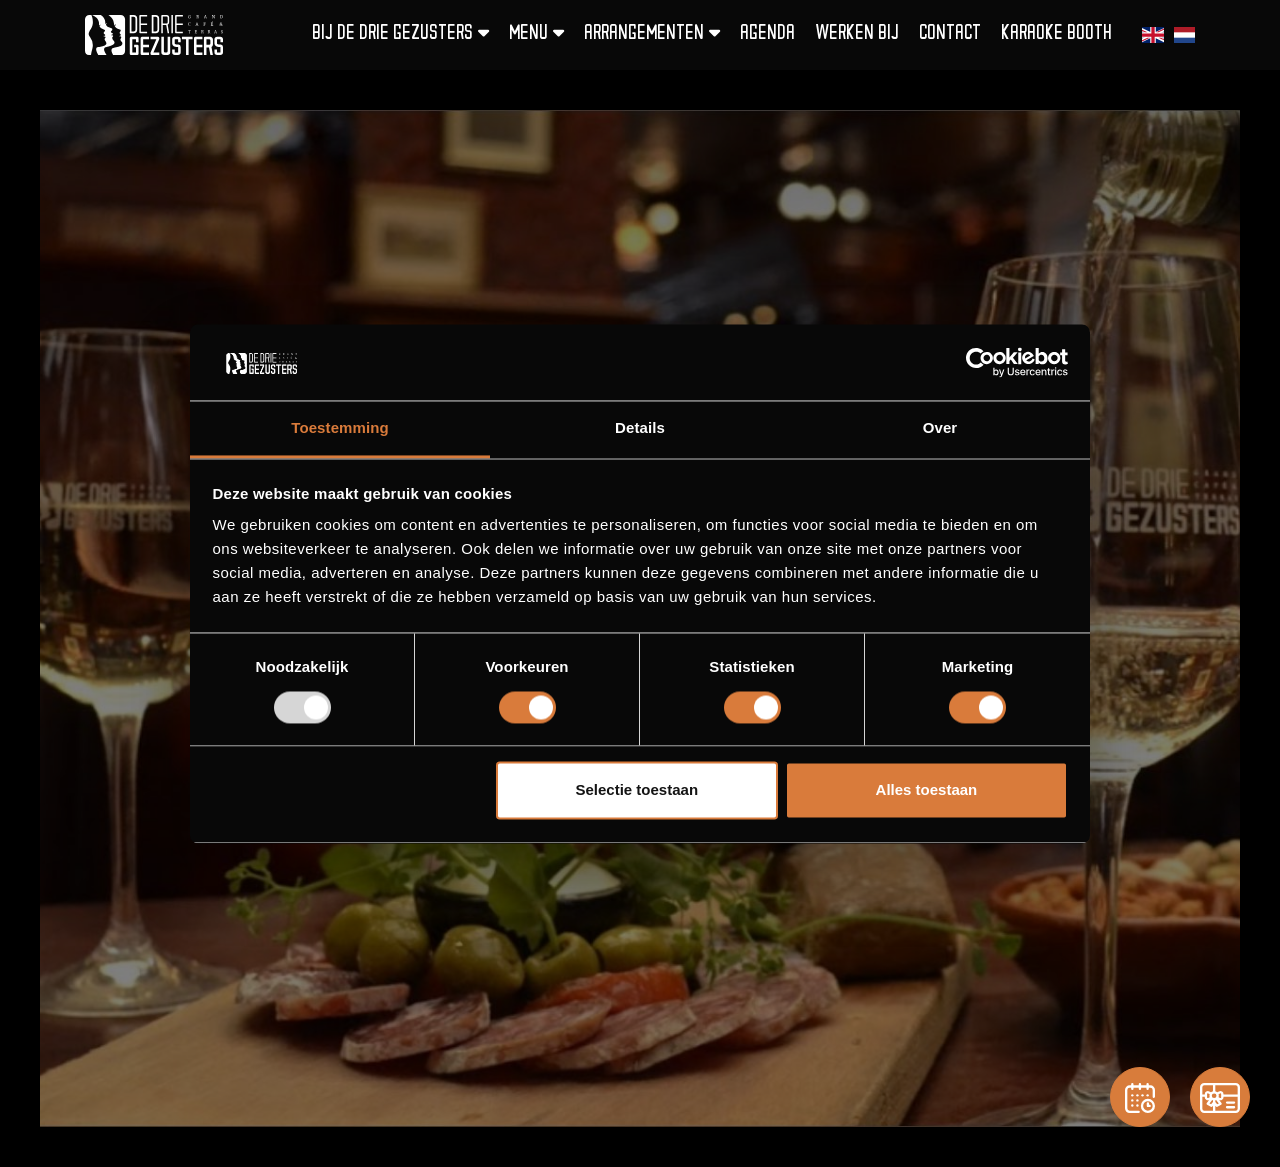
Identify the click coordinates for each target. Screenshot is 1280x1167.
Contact (950, 34)
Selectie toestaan (637, 790)
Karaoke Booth (1056, 34)
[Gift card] (1220, 1097)
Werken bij (857, 34)
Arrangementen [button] (652, 33)
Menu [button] (536, 33)
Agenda (767, 34)
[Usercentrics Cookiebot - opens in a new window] (980, 362)
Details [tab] (640, 428)
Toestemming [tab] (340, 428)
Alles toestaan (927, 790)
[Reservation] (1140, 1097)
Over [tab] (940, 428)
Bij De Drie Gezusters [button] (400, 33)
